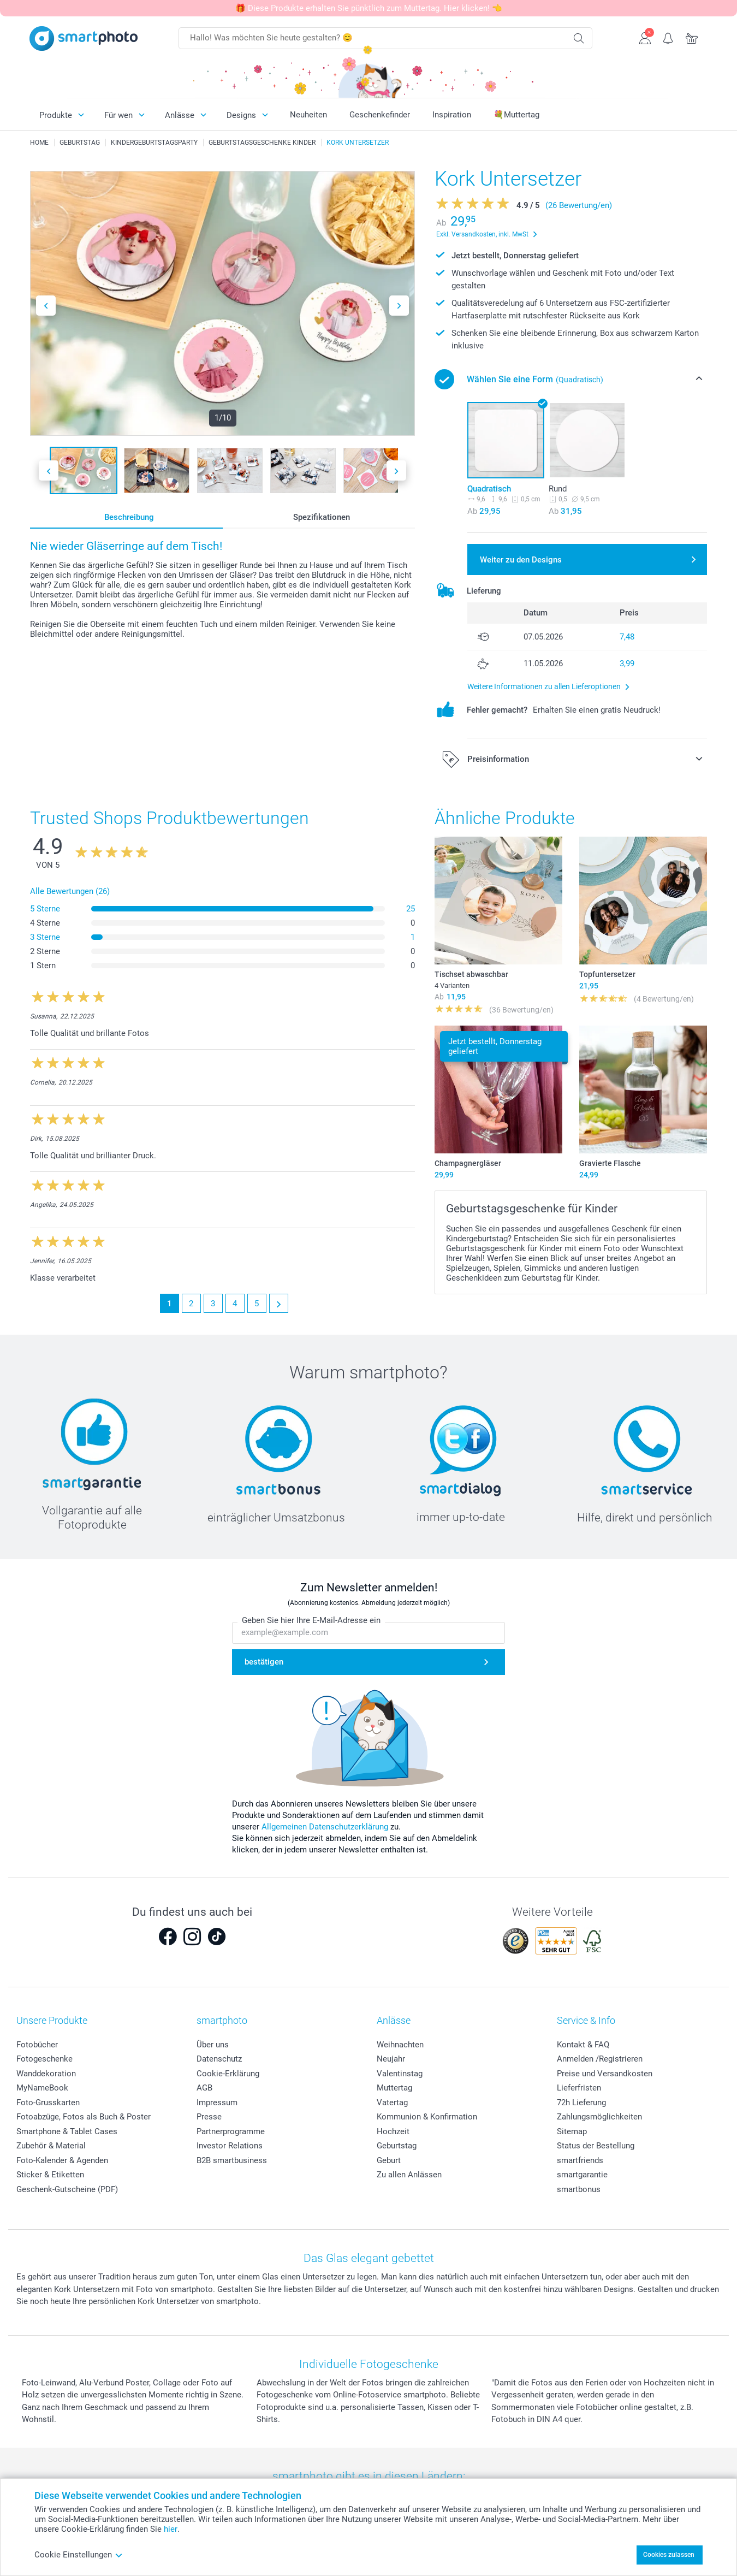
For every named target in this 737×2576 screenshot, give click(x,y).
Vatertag (392, 2102)
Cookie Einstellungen (78, 2555)
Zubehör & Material (51, 2146)
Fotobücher (37, 2045)
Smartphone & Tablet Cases (66, 2131)
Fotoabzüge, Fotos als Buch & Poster (83, 2117)
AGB (204, 2088)
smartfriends (580, 2160)
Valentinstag (400, 2073)
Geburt (389, 2160)
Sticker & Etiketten (50, 2175)
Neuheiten (308, 115)
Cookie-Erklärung (228, 2073)
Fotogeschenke (44, 2059)
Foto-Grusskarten (48, 2102)
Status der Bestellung (595, 2146)
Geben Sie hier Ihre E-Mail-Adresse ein (311, 1621)
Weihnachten (400, 2045)
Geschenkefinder (379, 115)
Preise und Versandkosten (604, 2073)
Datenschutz (219, 2059)
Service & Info (586, 2020)
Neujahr (391, 2059)
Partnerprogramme (231, 2131)
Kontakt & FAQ (583, 2045)
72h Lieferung (581, 2102)
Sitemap (572, 2131)
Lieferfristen (579, 2088)
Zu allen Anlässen (409, 2175)
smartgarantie (582, 2175)
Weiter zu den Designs (521, 560)
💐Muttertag (516, 115)
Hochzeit (393, 2131)
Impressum (217, 2102)
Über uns (213, 2045)
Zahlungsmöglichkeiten (599, 2117)
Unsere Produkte (51, 2020)
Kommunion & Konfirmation (427, 2117)
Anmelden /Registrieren (600, 2059)
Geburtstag (397, 2146)
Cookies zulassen (668, 2555)
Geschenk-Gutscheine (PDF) (67, 2189)
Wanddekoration (46, 2073)
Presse (209, 2117)
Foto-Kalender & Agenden (62, 2160)
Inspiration (451, 115)
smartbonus (579, 2189)
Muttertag (394, 2088)
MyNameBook (42, 2088)
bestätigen (264, 1662)
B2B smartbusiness (232, 2160)
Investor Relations (230, 2146)
